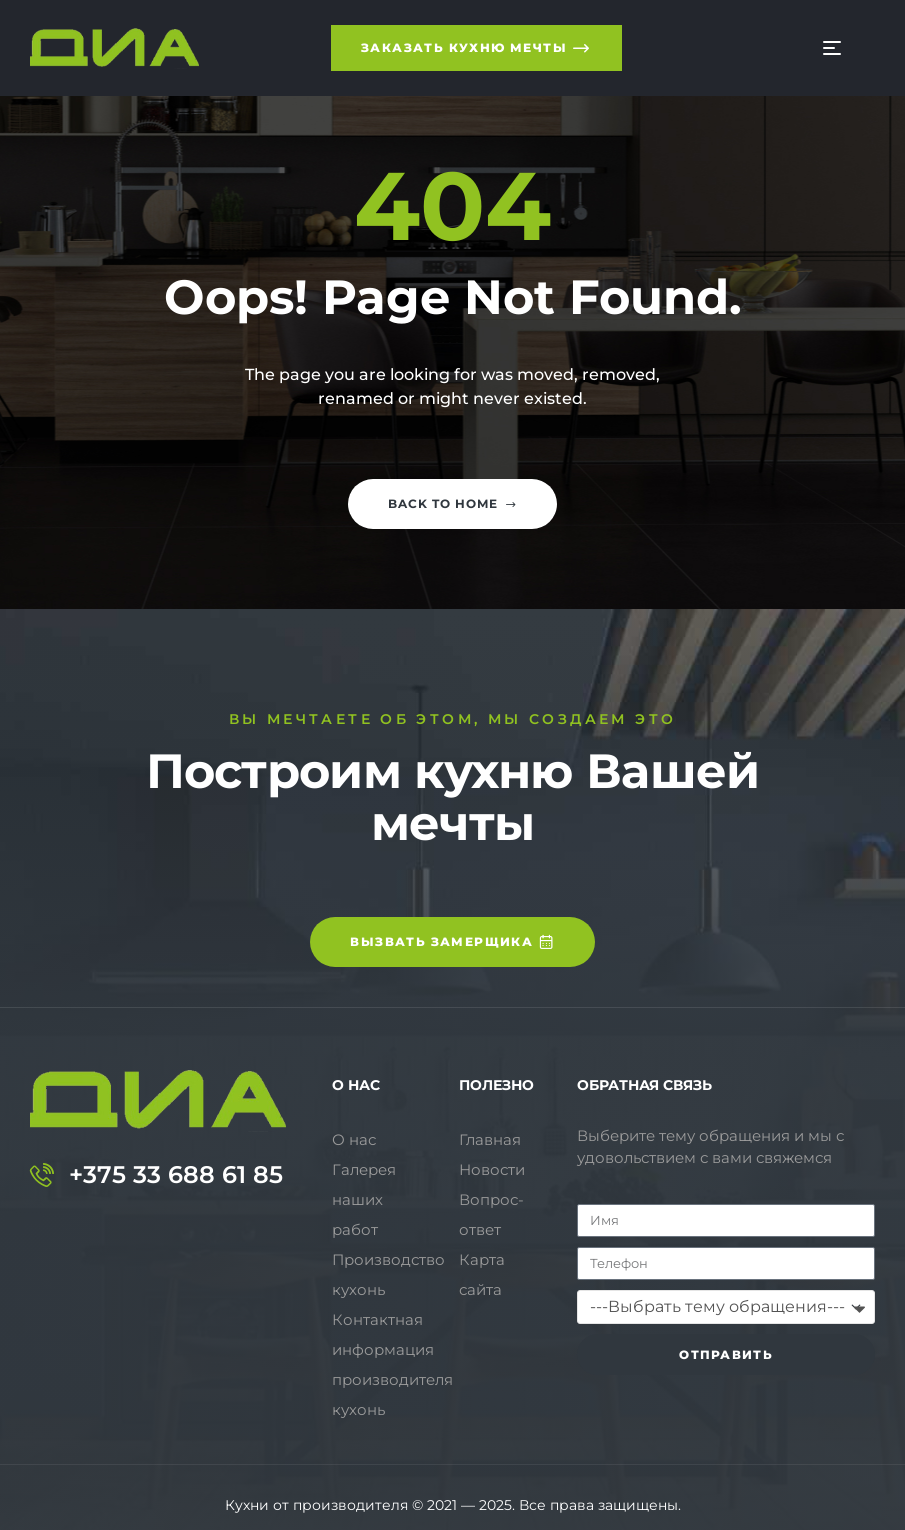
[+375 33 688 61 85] (42, 1175)
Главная (490, 1139)
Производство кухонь (388, 1244)
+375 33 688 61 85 (176, 1174)
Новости (492, 1169)
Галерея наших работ (391, 1184)
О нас (354, 1139)
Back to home (452, 503)
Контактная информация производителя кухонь (392, 1334)
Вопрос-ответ (491, 1214)
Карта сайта (482, 1274)
